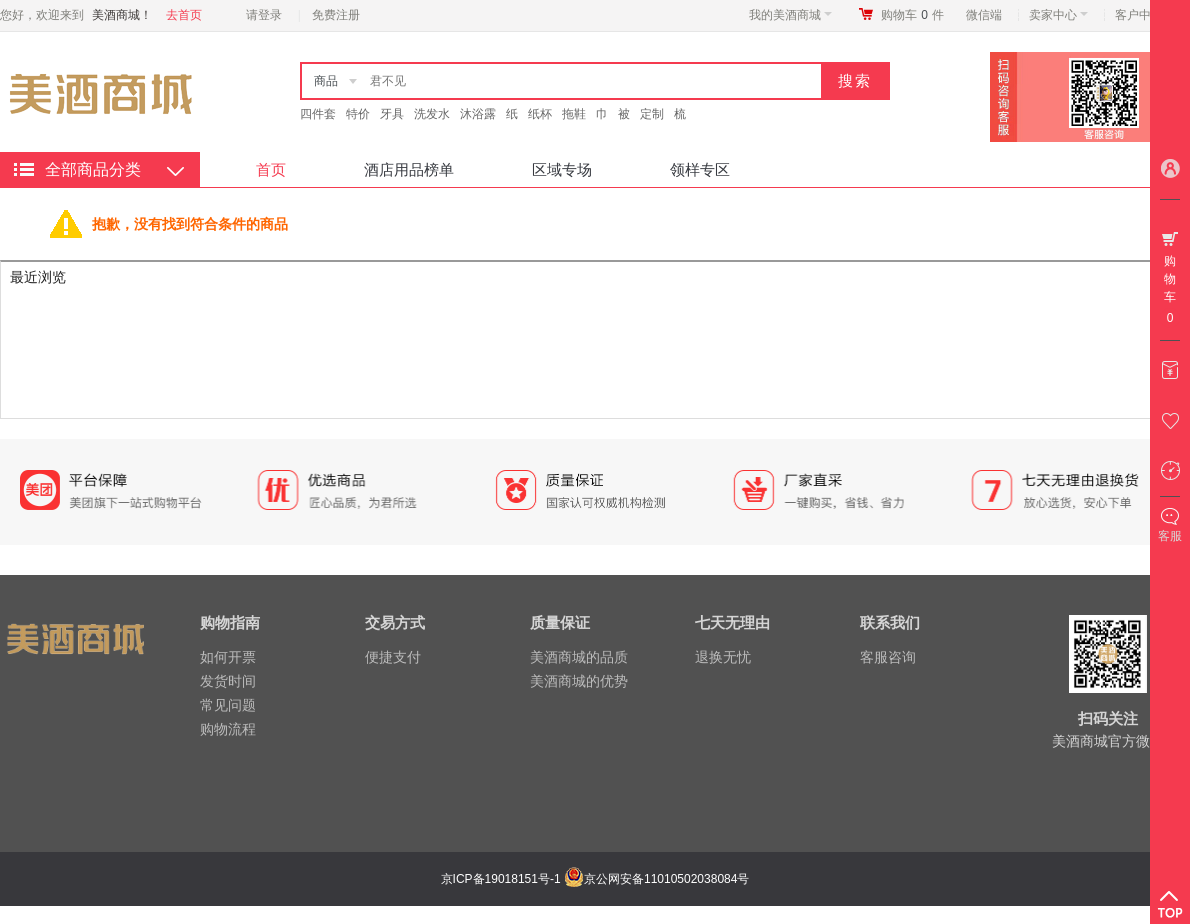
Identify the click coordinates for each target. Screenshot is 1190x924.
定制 (652, 114)
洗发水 (432, 114)
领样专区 (700, 169)
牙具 (392, 114)
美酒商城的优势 (579, 681)
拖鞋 (574, 114)
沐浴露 (478, 114)
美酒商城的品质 (579, 657)
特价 (358, 114)
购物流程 (228, 729)
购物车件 (912, 15)
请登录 (264, 15)
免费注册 (336, 15)
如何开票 (228, 657)
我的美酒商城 (790, 15)
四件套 (318, 114)
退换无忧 (723, 657)
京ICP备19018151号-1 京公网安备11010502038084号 (593, 879)
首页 (271, 169)
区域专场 (562, 169)
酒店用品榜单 (409, 169)
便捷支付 (393, 657)
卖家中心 (1058, 15)
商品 (326, 81)
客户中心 (1144, 15)
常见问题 (228, 705)
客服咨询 (888, 657)
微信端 (984, 15)
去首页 (184, 15)
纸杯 (540, 114)
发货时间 (228, 681)
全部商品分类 (93, 169)
